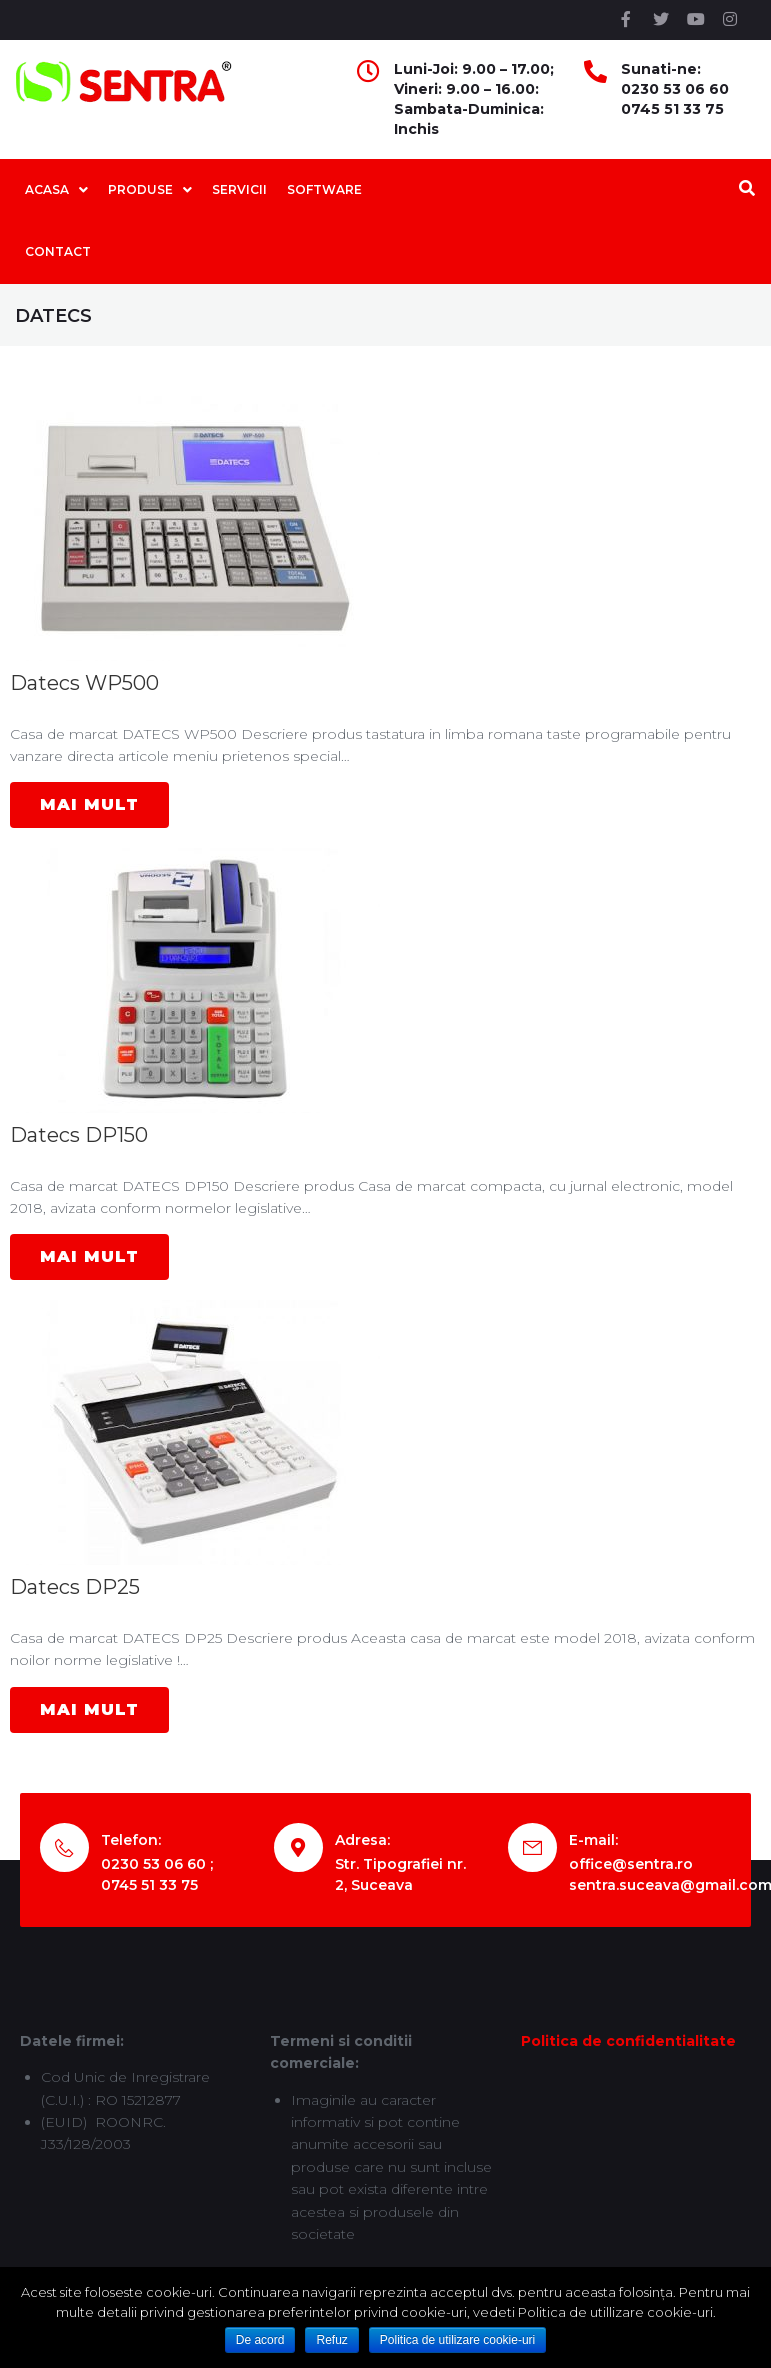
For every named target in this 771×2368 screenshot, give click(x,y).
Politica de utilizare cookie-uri (457, 2340)
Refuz (331, 2340)
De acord (260, 2340)
